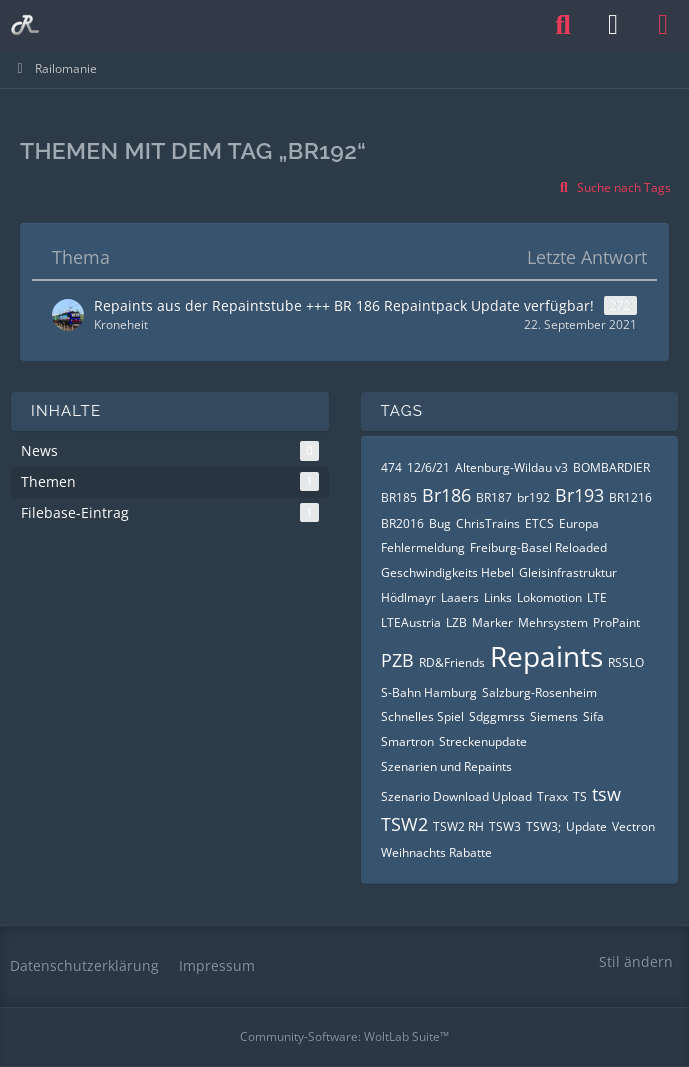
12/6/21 (428, 467)
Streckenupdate (483, 741)
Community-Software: (344, 1036)
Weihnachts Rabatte (436, 852)
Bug (440, 523)
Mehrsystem (553, 622)
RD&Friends (452, 662)
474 (391, 467)
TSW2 (404, 824)
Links (498, 597)
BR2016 (402, 523)
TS (580, 796)
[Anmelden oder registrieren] (613, 25)
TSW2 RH (458, 826)
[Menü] (663, 25)
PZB (397, 660)
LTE (597, 597)
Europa (579, 523)
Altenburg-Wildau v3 (511, 467)
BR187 (494, 497)
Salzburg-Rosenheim (539, 692)
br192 (533, 497)
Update (586, 826)
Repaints (546, 656)
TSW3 (505, 826)
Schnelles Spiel (422, 716)
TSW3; (543, 826)
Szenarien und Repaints (446, 766)
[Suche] (563, 25)
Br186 (446, 495)
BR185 (399, 497)
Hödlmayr (408, 597)
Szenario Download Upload (456, 796)
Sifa (593, 716)
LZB (456, 622)
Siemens (554, 716)
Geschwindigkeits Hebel (447, 572)
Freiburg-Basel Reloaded (538, 547)
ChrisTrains (488, 523)
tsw (606, 794)
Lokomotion (549, 597)
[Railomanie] (25, 25)
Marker (492, 622)
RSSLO (626, 662)
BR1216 (630, 497)
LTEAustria (411, 622)
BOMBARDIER (611, 467)
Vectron (633, 826)
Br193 (579, 495)
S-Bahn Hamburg (429, 692)
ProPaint (616, 622)
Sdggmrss (497, 716)
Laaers (460, 597)
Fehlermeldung (423, 547)
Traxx (552, 796)
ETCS (539, 523)
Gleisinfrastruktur (568, 572)
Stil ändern (636, 961)
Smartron (407, 741)
